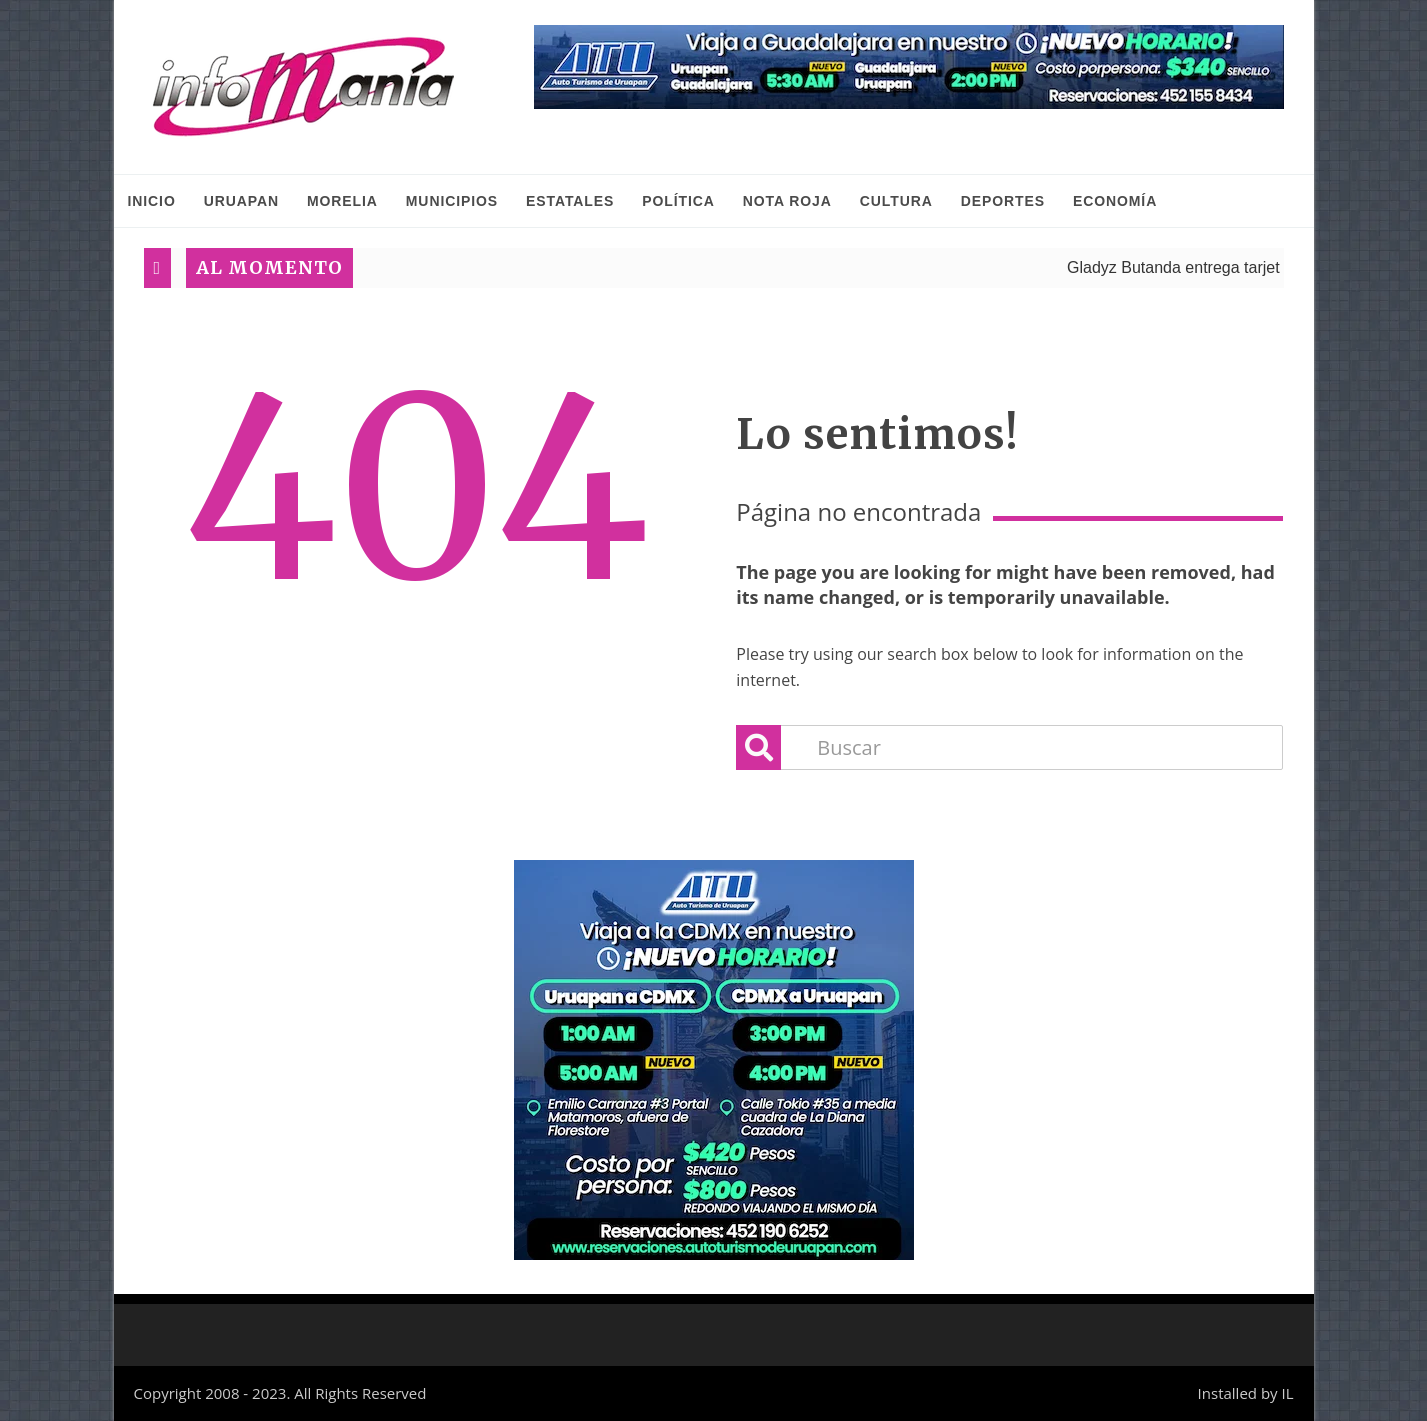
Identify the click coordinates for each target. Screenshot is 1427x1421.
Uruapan (241, 201)
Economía (1115, 201)
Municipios (452, 201)
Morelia (342, 201)
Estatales (570, 201)
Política (678, 201)
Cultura (896, 201)
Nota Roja (787, 201)
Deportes (1003, 201)
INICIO (152, 201)
